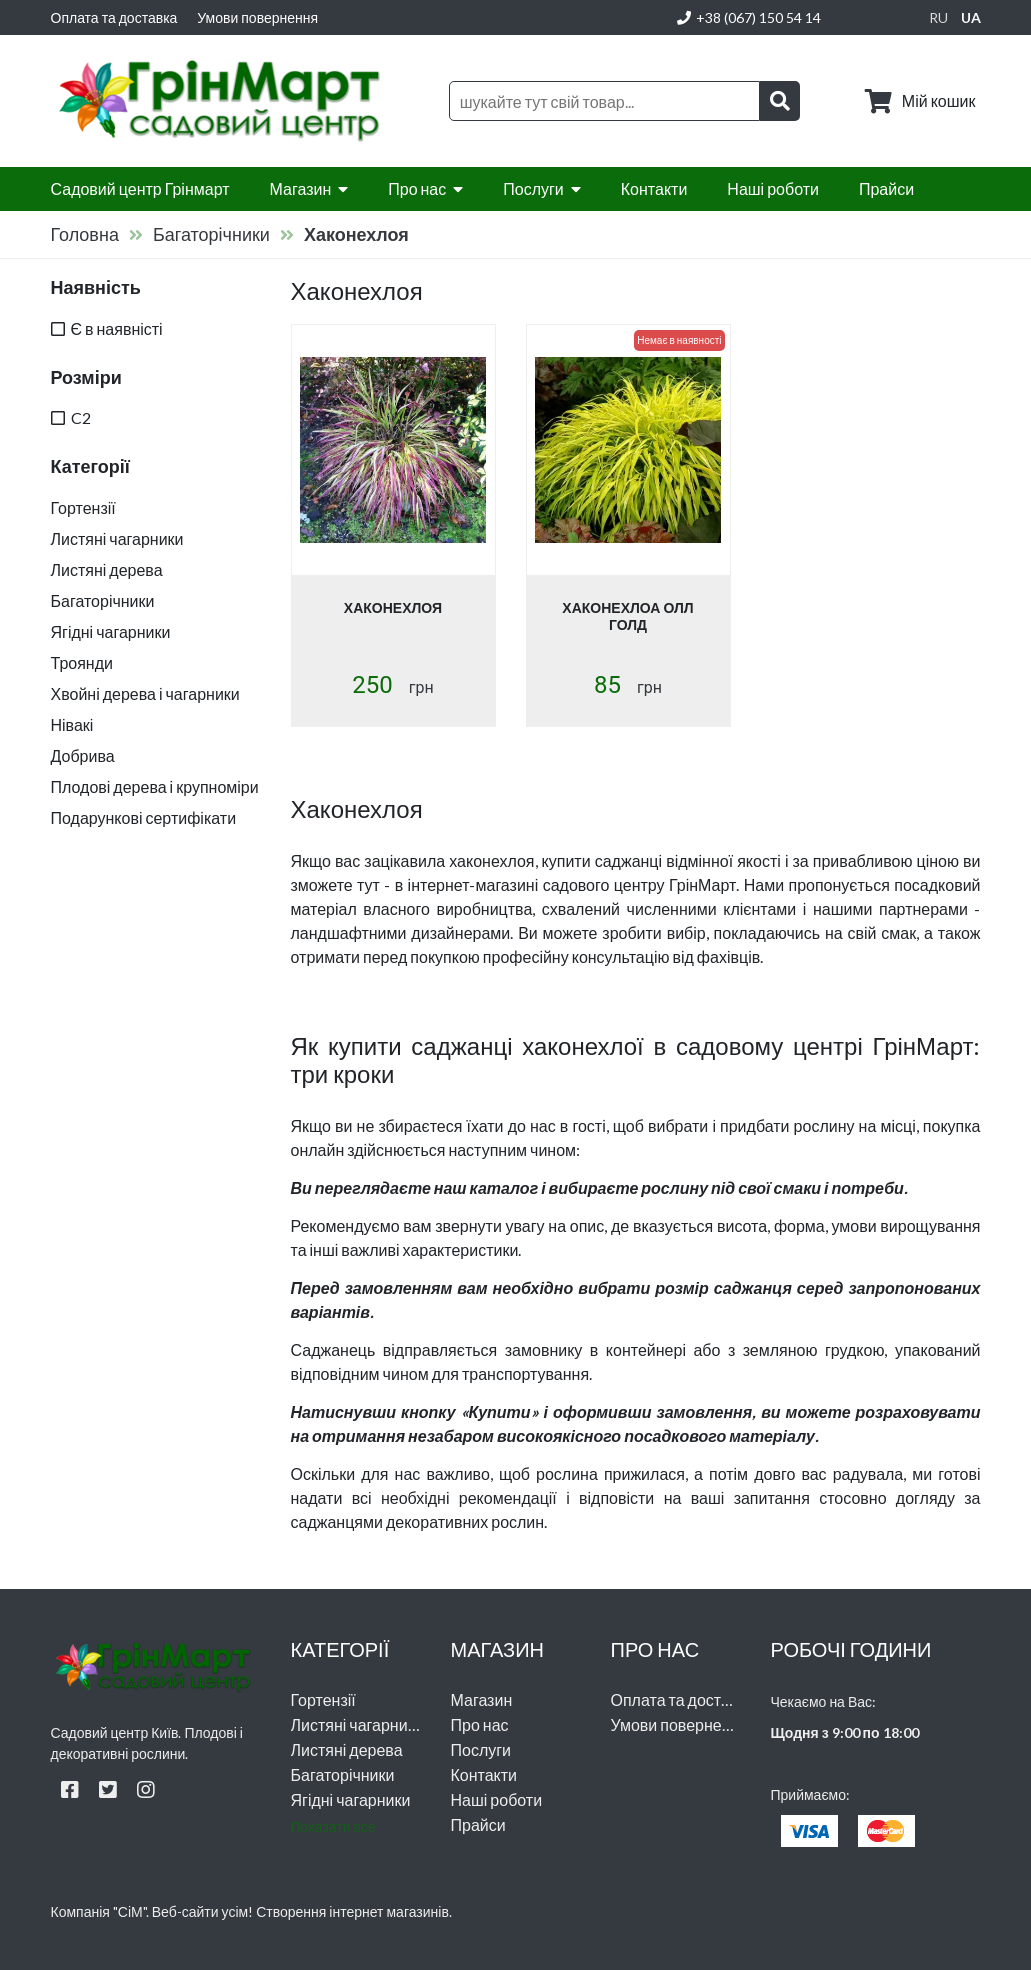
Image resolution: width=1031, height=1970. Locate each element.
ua (971, 17)
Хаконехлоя (393, 607)
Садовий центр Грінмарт (140, 188)
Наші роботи (773, 188)
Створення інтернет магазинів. (354, 1911)
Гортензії (323, 1699)
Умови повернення (257, 17)
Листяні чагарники (357, 1724)
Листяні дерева (347, 1749)
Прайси (886, 188)
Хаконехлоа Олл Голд (627, 616)
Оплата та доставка (114, 17)
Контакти (654, 188)
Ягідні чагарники (351, 1799)
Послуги (533, 188)
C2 (81, 417)
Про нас (417, 188)
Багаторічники (211, 234)
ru (938, 17)
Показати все (333, 1826)
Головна (85, 234)
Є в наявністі (117, 328)
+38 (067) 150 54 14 (749, 17)
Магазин (301, 188)
